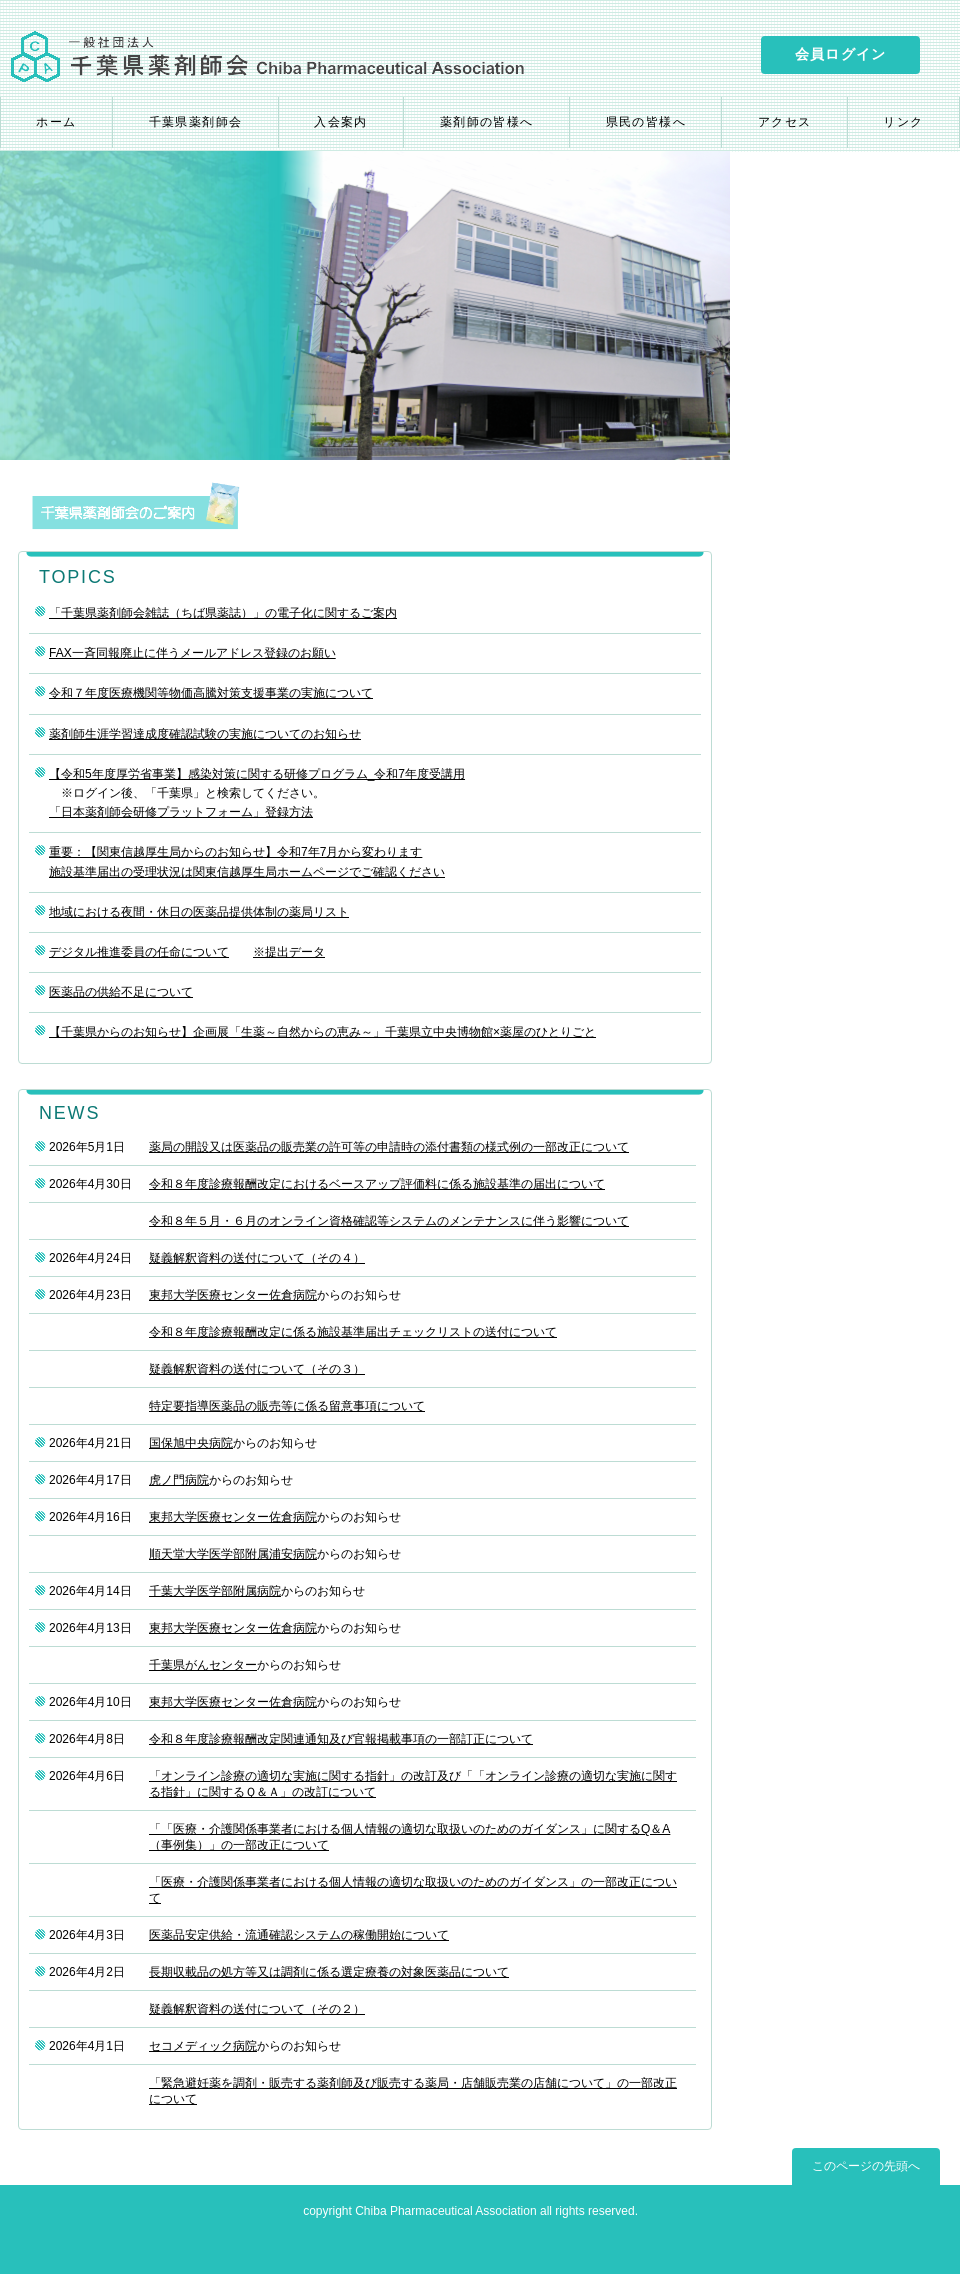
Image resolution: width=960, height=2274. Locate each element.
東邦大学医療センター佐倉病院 (233, 1295)
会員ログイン (840, 54)
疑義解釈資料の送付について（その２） (257, 2009)
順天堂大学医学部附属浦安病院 (233, 1554)
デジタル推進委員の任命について (139, 952)
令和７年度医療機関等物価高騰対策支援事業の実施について (211, 693)
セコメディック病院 (203, 2046)
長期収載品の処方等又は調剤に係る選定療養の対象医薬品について (329, 1972)
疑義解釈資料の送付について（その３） (257, 1369)
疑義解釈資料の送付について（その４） (257, 1258)
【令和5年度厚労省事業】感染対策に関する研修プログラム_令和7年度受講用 (257, 774)
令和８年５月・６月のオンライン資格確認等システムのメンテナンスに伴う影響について (389, 1221)
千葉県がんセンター (203, 1665)
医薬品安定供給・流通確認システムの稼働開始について (299, 1935)
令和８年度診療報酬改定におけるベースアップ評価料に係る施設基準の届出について (377, 1184)
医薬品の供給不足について (121, 992)
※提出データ (289, 952)
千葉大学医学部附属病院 (215, 1591)
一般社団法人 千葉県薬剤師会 (267, 56)
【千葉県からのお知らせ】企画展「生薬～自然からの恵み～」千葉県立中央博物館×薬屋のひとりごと (322, 1032)
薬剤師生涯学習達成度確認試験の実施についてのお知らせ (205, 734)
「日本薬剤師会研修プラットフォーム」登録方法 (181, 812)
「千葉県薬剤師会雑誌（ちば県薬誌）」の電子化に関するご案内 (223, 613)
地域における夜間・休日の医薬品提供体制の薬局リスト (199, 912)
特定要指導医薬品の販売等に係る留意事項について (287, 1406)
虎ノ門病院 (179, 1480)
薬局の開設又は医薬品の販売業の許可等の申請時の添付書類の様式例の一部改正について (389, 1147)
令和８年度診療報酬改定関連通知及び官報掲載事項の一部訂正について (341, 1739)
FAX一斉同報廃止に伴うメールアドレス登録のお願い (192, 653)
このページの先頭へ (866, 2166)
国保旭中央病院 (191, 1443)
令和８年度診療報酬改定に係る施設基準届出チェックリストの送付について (353, 1332)
